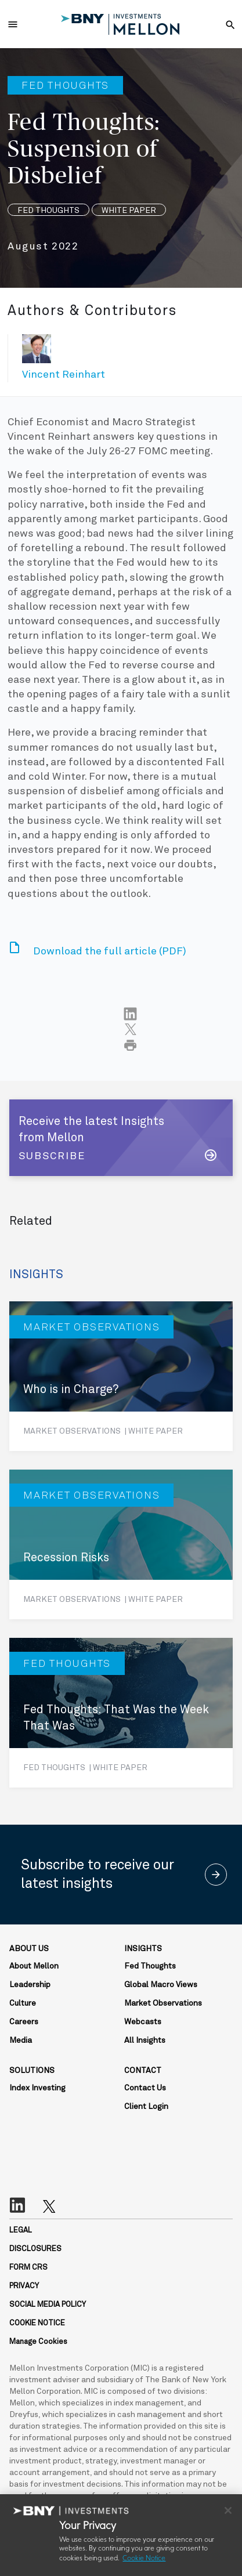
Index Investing (37, 2088)
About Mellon (34, 1966)
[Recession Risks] (121, 1544)
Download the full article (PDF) (109, 951)
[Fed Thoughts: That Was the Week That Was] (121, 1713)
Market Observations (163, 2003)
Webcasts (142, 2022)
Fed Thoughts (150, 1966)
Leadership (29, 1985)
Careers (23, 2022)
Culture (22, 2003)
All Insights (144, 2040)
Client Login (146, 2107)
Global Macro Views (160, 1985)
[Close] (228, 2510)
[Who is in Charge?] (121, 1376)
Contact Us (145, 2088)
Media (20, 2040)
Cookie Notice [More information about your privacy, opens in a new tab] (143, 2558)
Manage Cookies (38, 2342)
